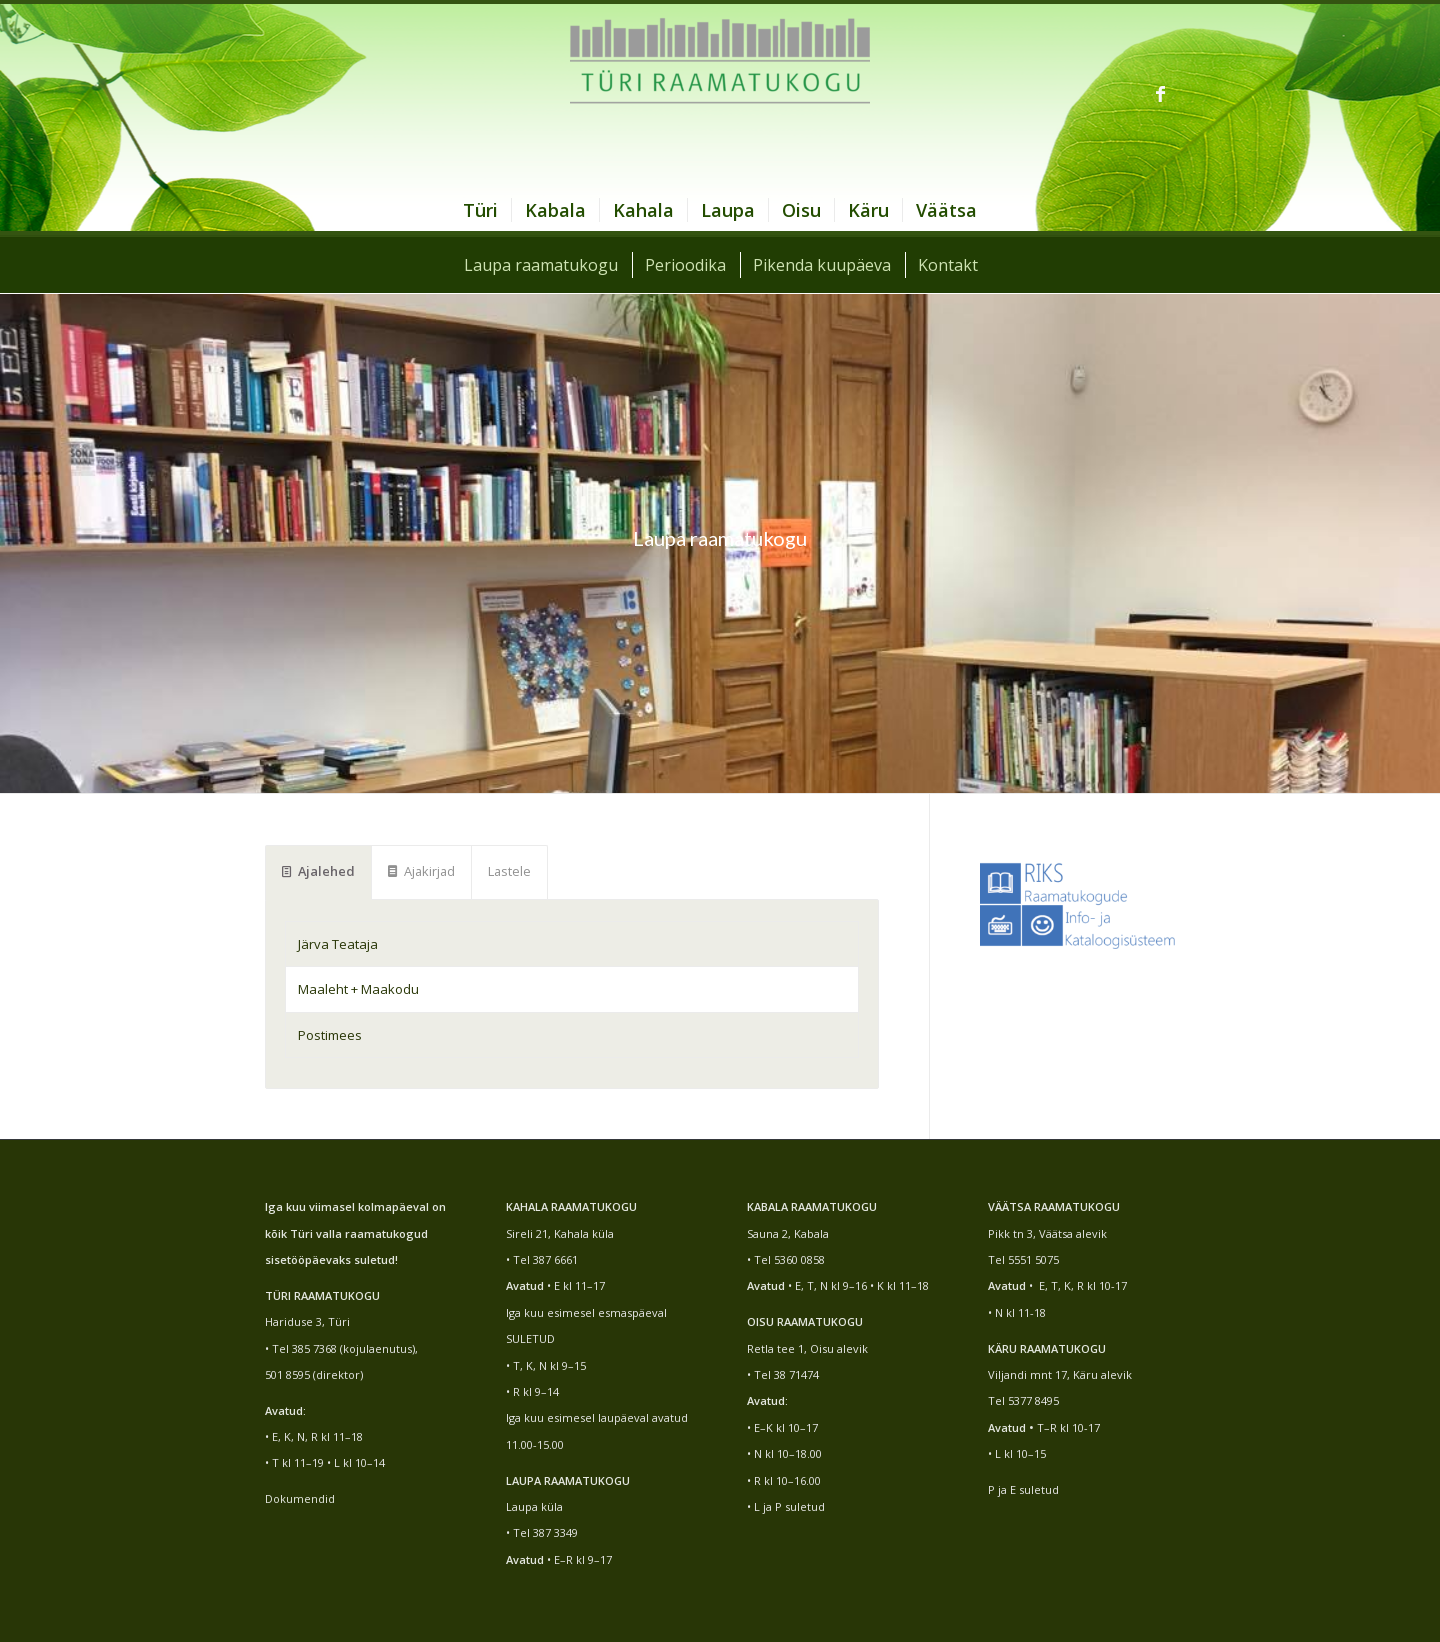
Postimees (330, 1035)
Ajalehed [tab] (318, 871)
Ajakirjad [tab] (421, 871)
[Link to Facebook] (1160, 93)
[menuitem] (480, 210)
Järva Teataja (338, 944)
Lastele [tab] (509, 871)
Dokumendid (300, 1498)
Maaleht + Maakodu (358, 989)
